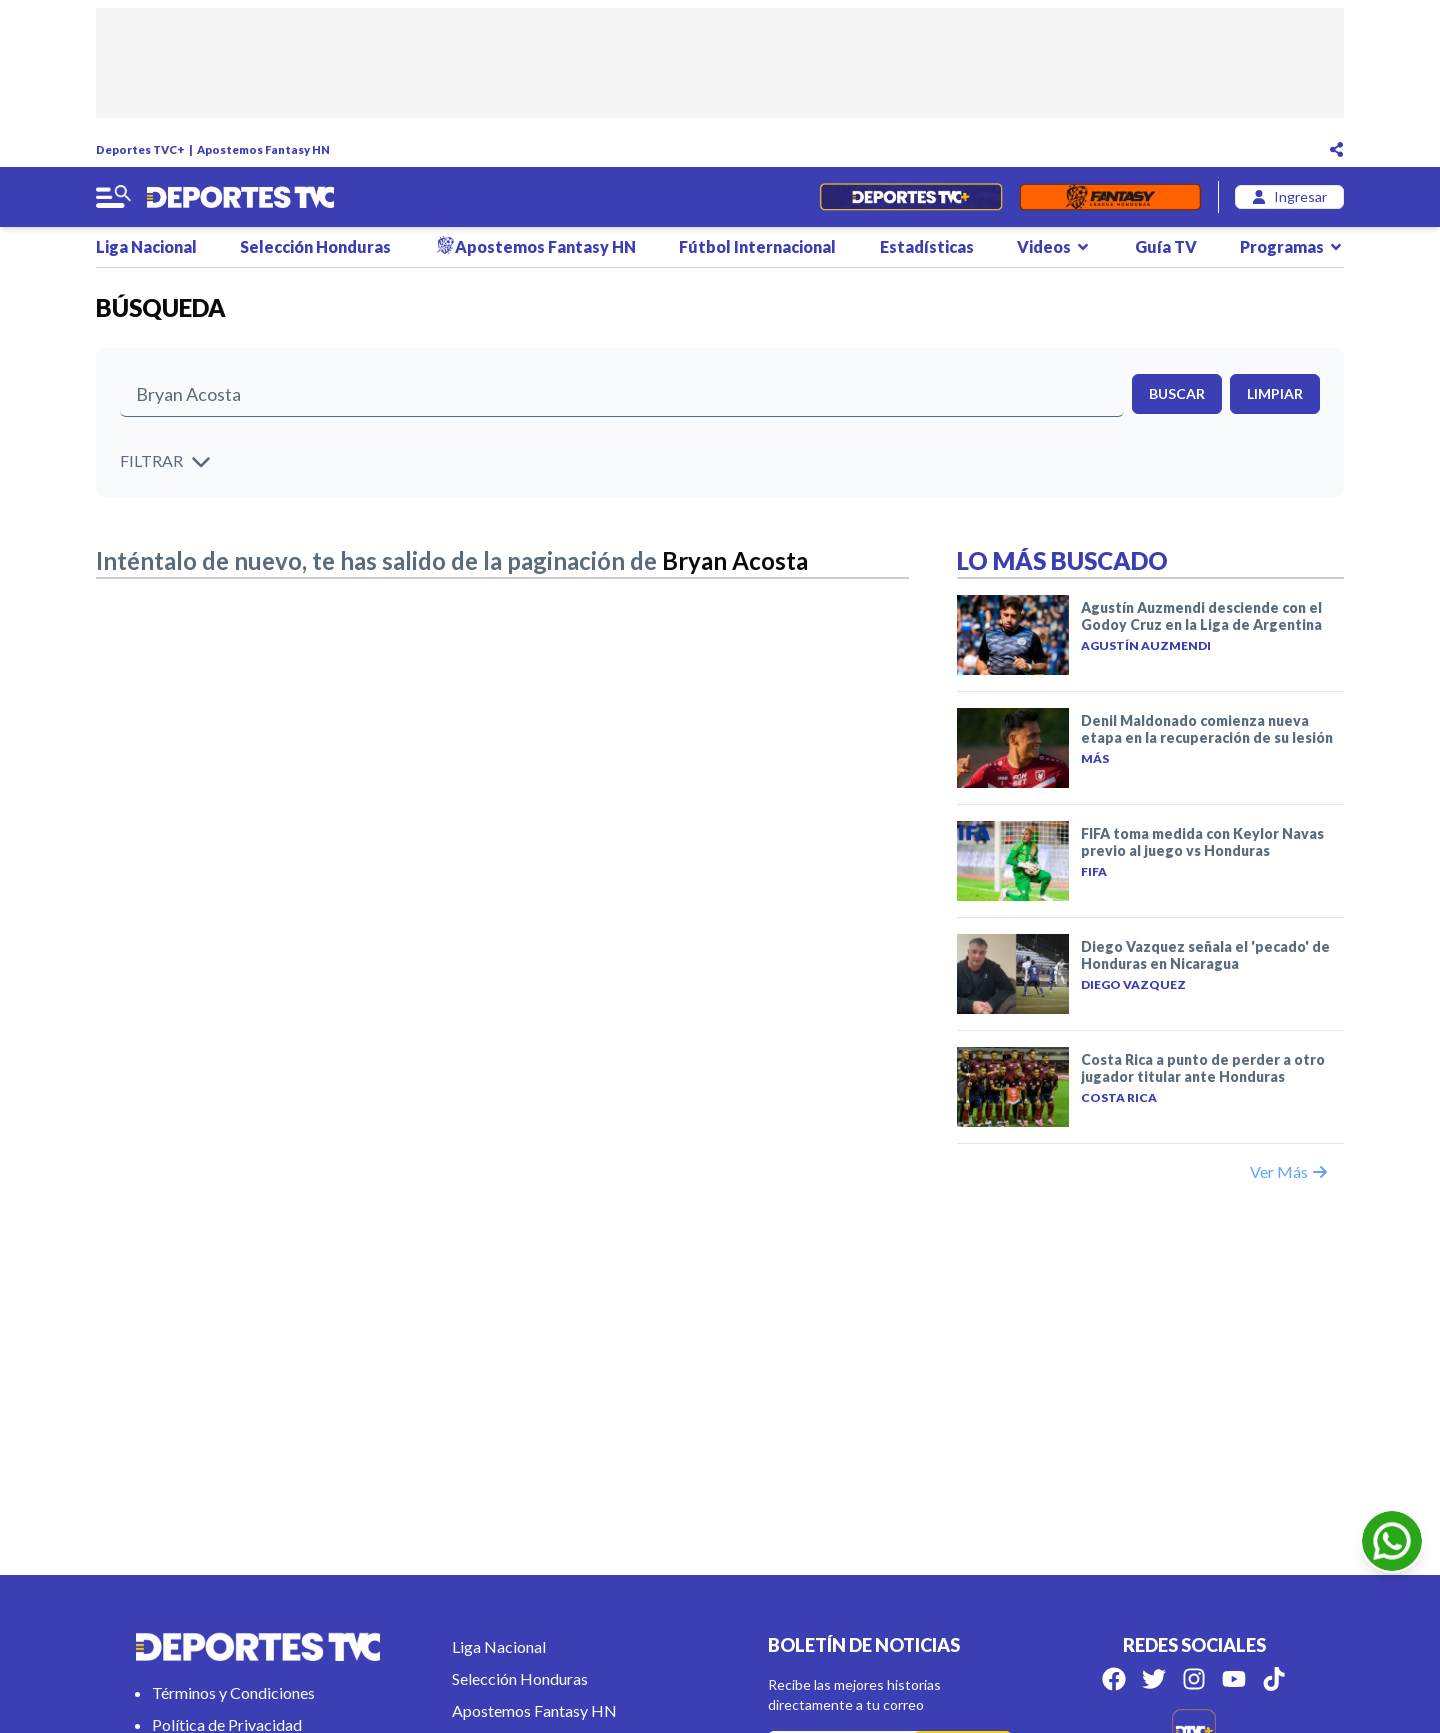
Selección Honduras (315, 246)
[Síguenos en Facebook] (1114, 1679)
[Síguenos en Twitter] (1154, 1679)
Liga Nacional (146, 246)
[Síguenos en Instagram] (1194, 1679)
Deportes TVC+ (140, 149)
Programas (1292, 246)
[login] (1289, 197)
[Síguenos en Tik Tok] (1274, 1679)
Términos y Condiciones (233, 1692)
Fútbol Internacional (757, 246)
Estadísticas (927, 246)
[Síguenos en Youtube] (1234, 1679)
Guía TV (1166, 246)
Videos (1054, 246)
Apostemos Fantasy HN (263, 149)
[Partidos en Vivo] (910, 197)
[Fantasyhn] (1110, 197)
